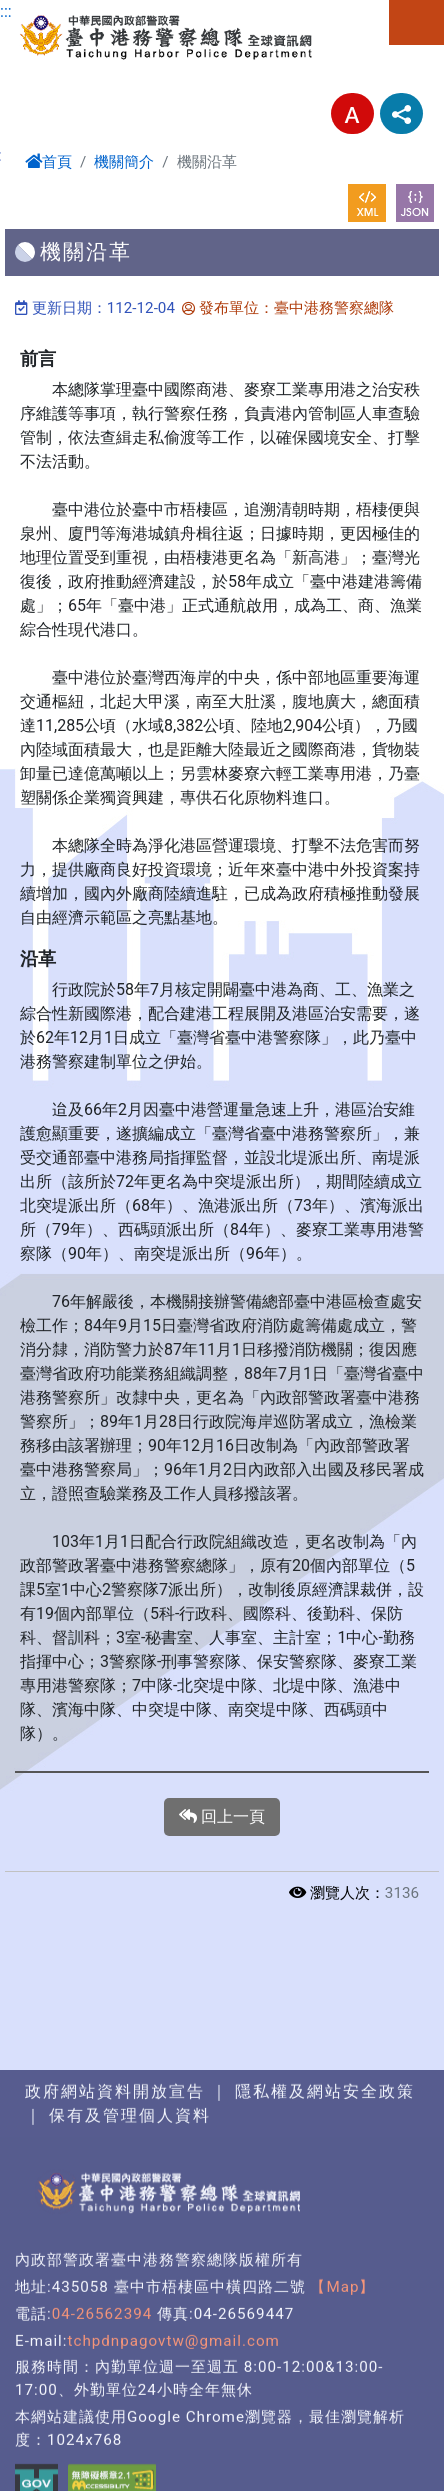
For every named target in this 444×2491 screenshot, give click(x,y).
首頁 (48, 162)
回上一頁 (222, 1817)
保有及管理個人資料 (127, 2432)
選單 (416, 22)
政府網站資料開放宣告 (115, 2408)
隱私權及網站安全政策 (325, 2408)
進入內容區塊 (48, 11)
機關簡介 (124, 162)
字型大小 (352, 113)
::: (6, 11)
